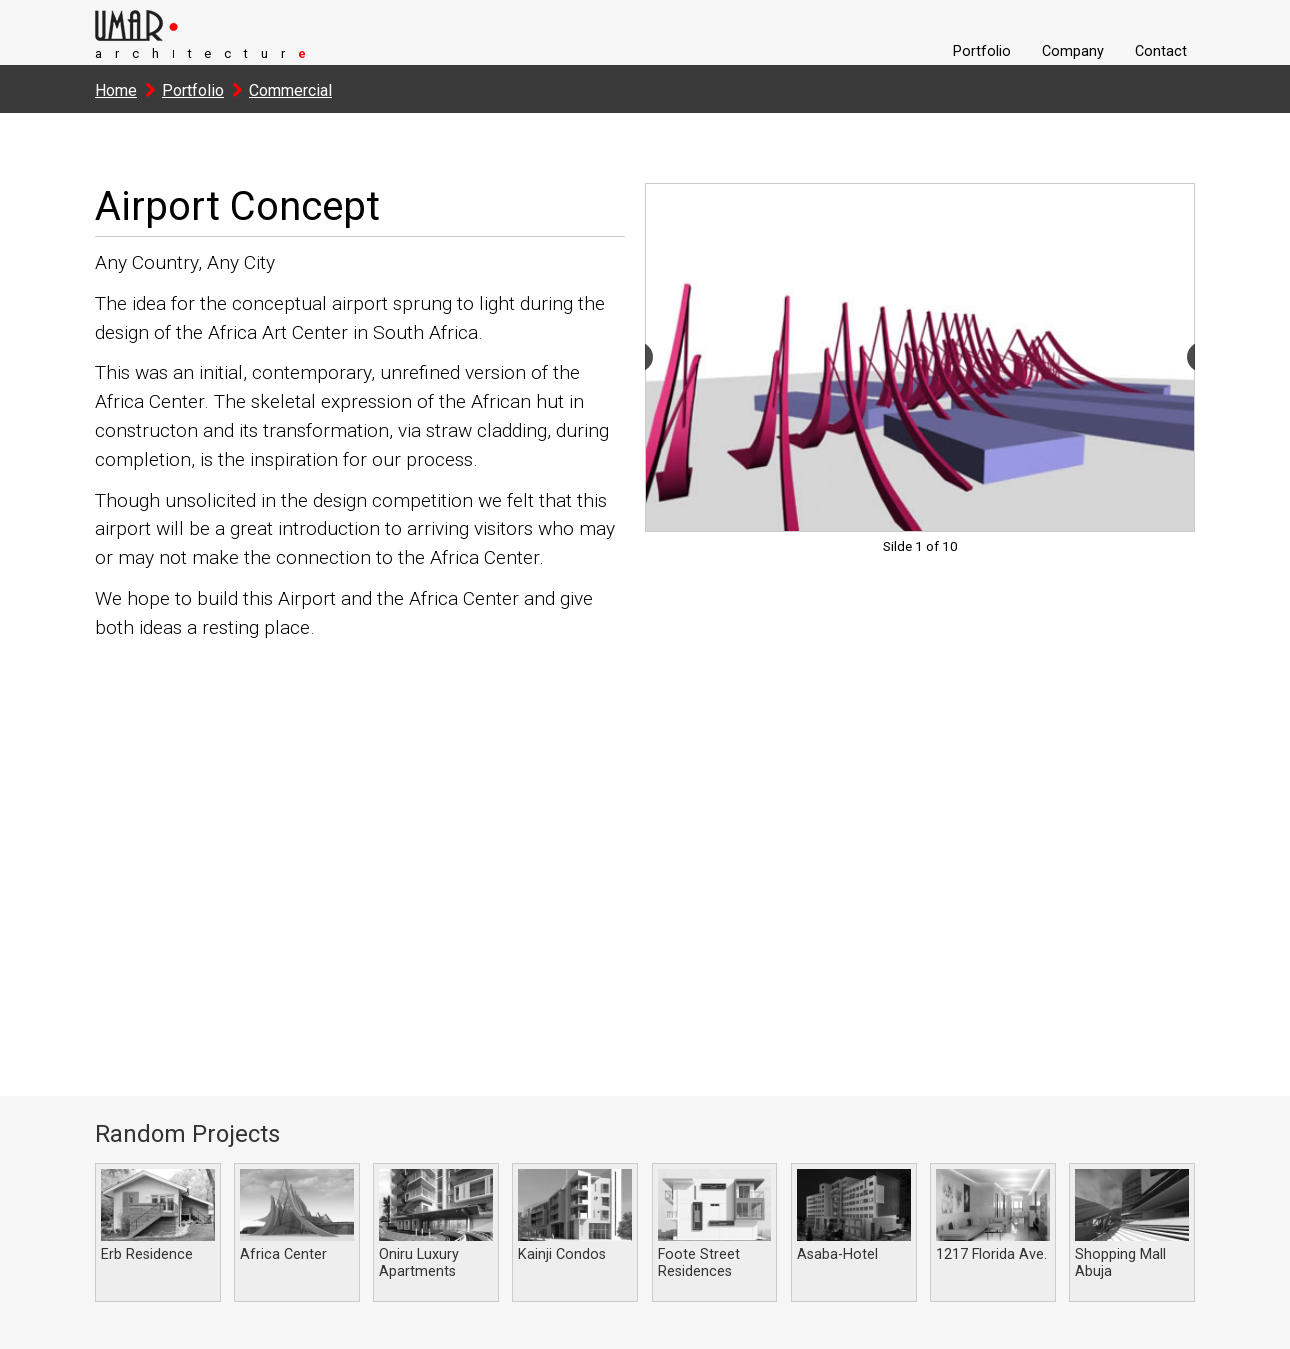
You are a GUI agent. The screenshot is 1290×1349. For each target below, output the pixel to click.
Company (1073, 51)
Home (116, 90)
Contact (1161, 51)
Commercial (290, 90)
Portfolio (982, 51)
